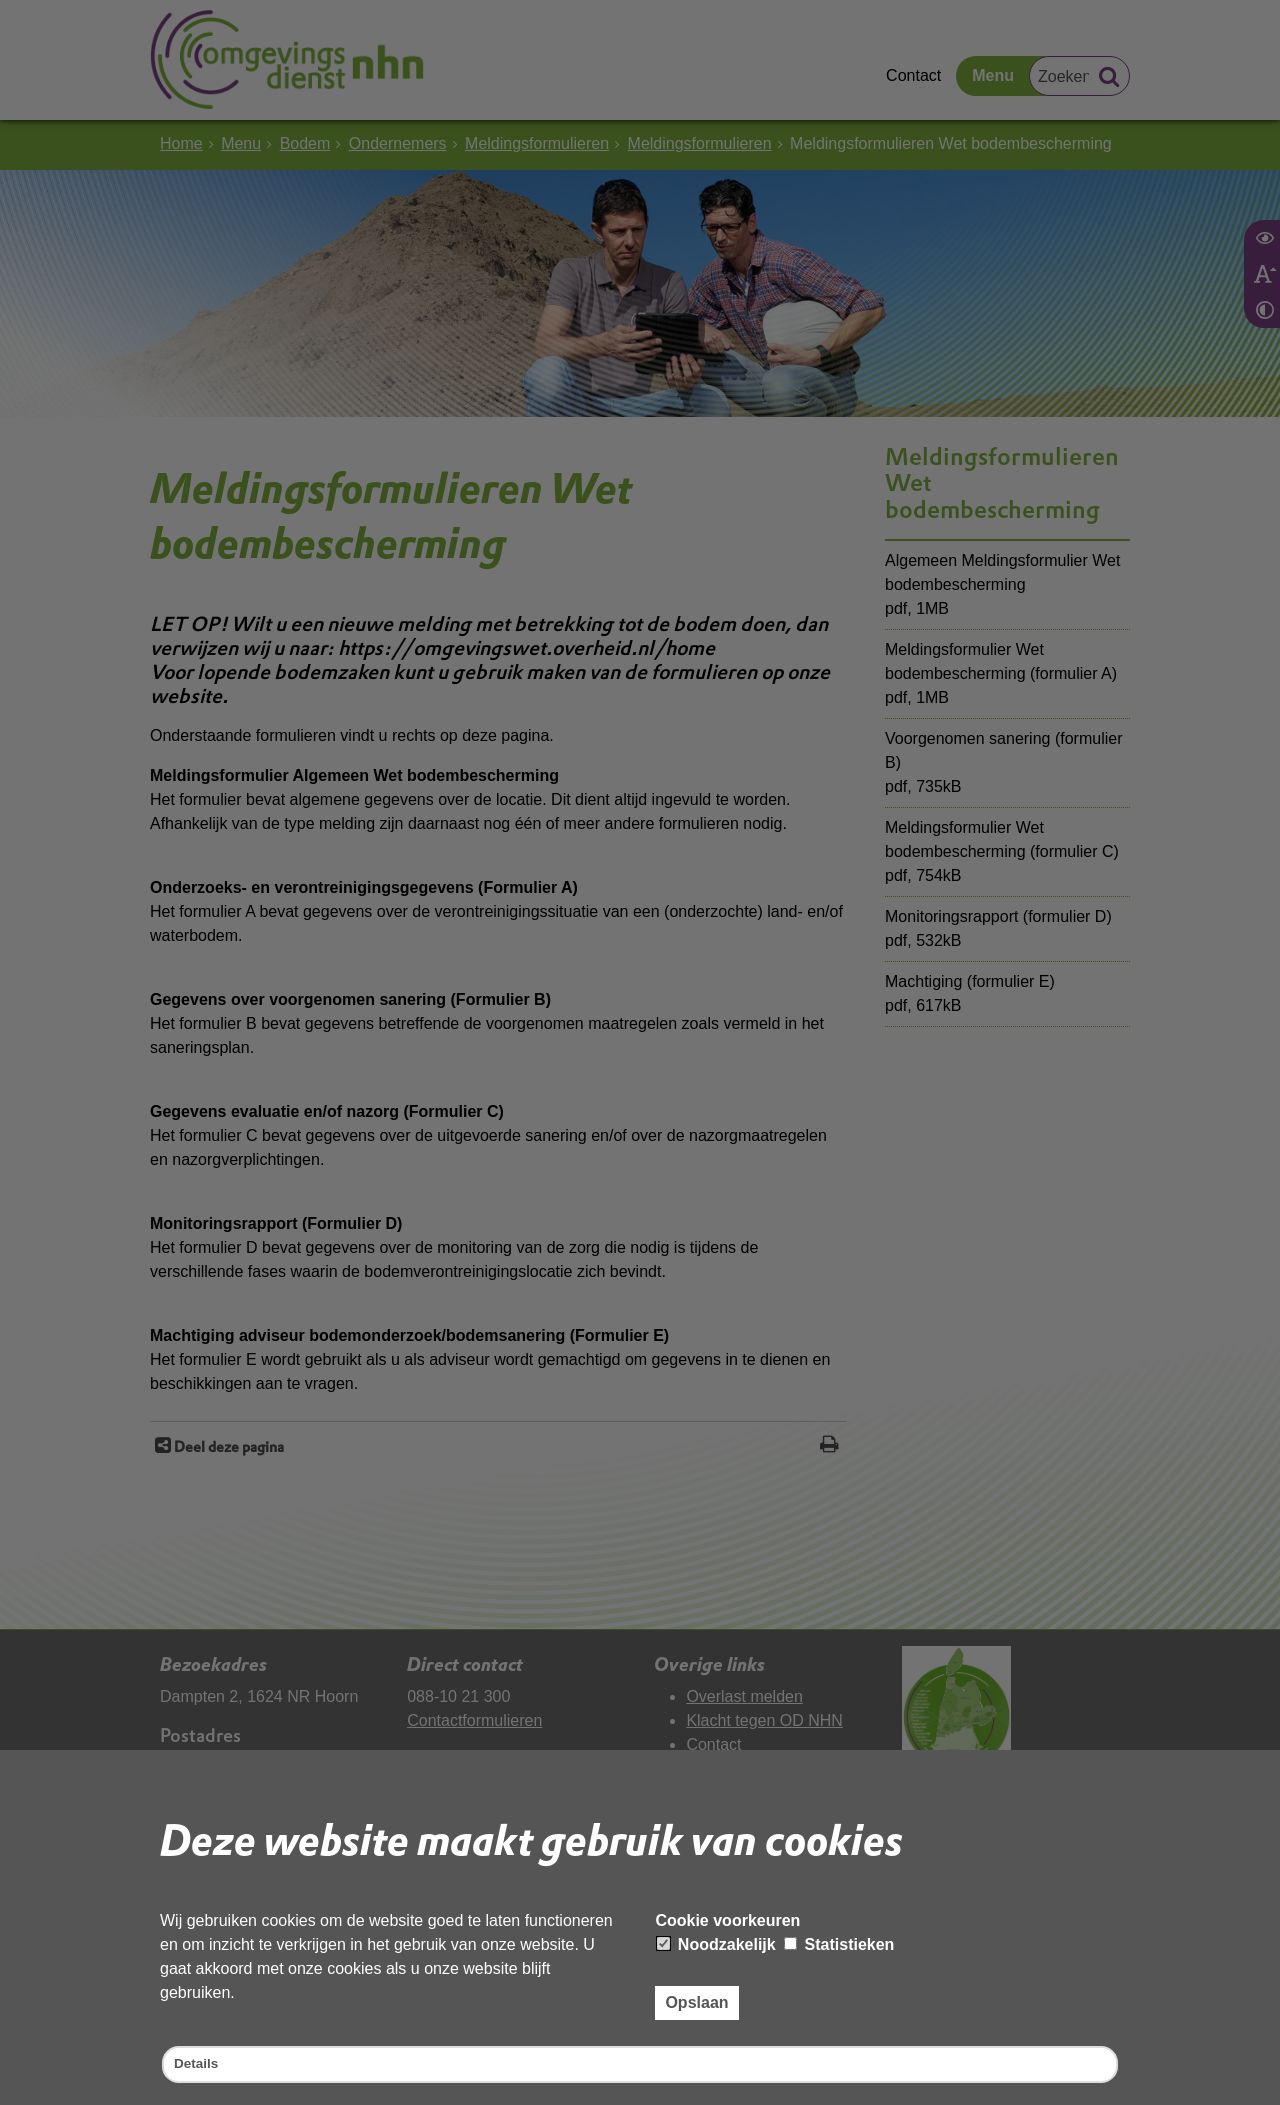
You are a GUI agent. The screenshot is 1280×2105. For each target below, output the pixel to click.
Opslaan (696, 1997)
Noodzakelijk (716, 1940)
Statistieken (839, 1940)
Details (200, 2062)
